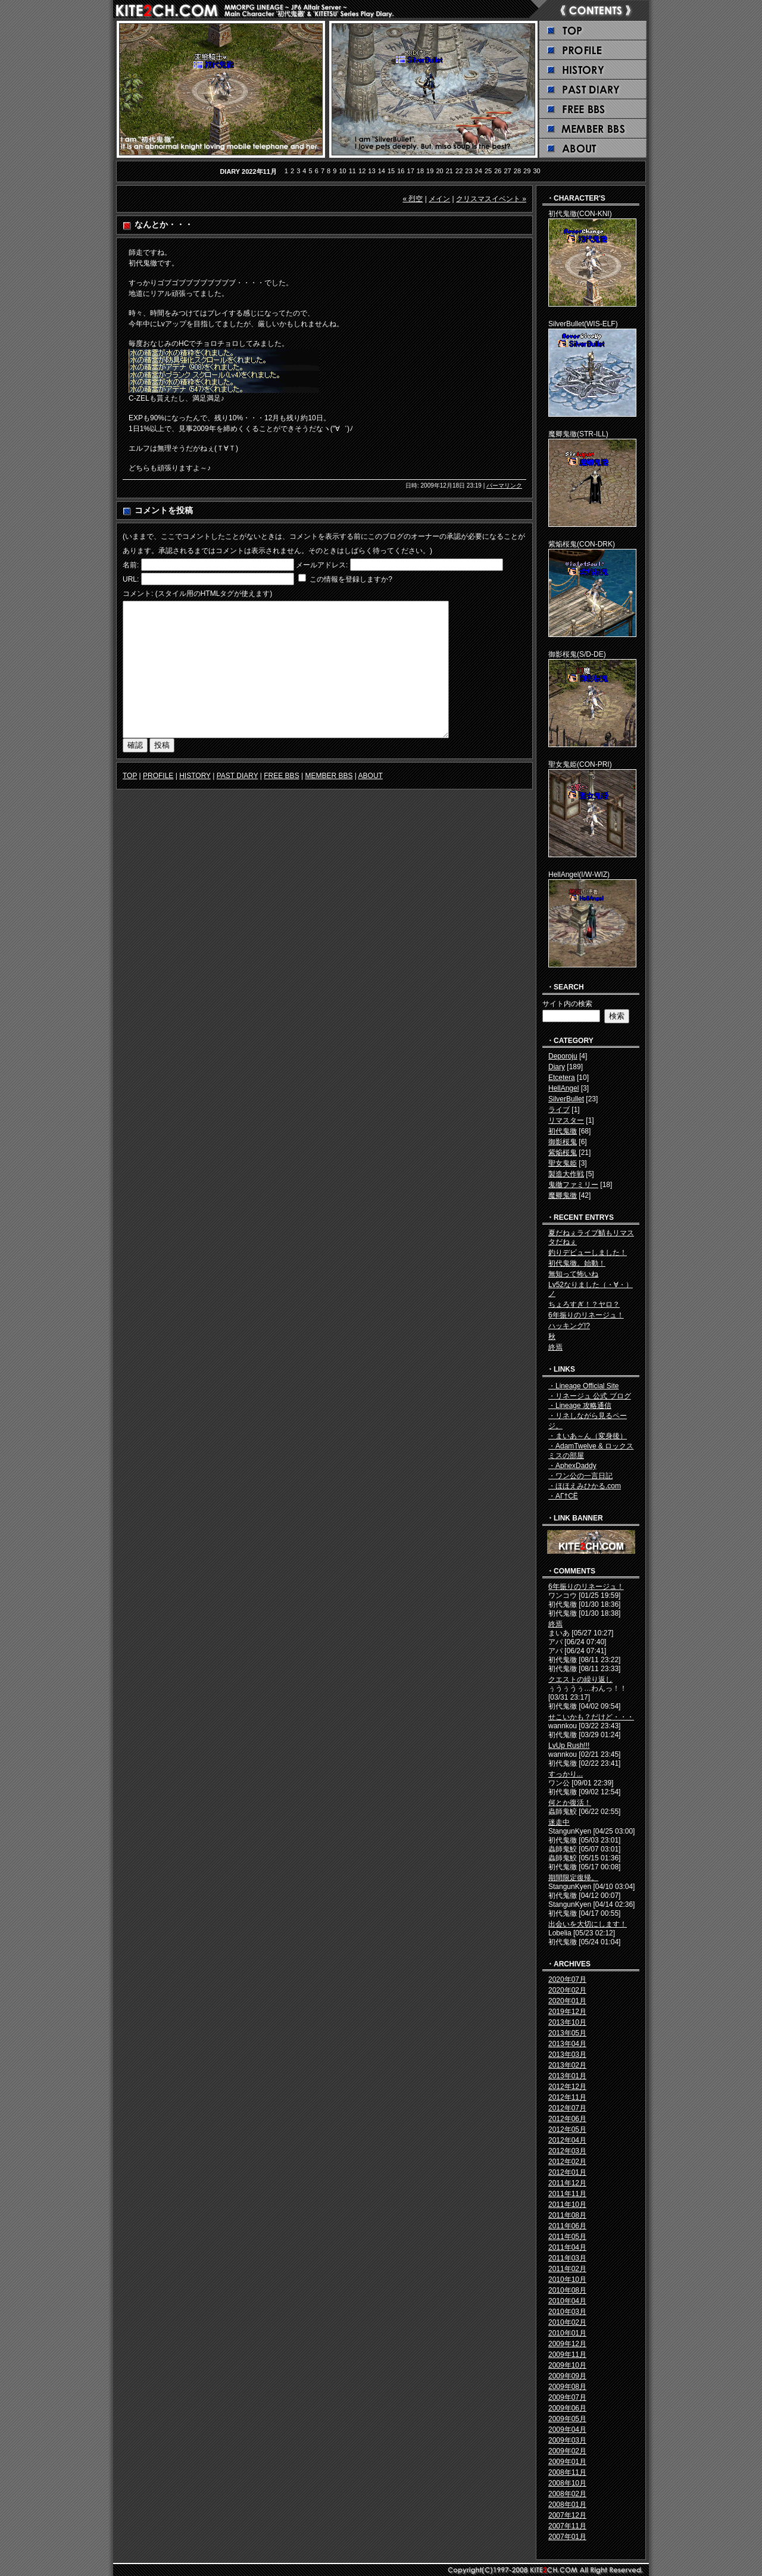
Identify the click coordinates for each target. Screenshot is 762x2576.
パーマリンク (504, 485)
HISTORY (195, 776)
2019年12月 (567, 2011)
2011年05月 (567, 2236)
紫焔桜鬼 (562, 1152)
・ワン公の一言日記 (580, 1476)
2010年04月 (567, 2301)
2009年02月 (567, 2451)
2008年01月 (567, 2504)
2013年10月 (567, 2022)
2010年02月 (567, 2322)
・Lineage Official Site (583, 1386)
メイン (439, 199)
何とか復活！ (569, 1802)
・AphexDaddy (572, 1466)
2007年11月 (567, 2526)
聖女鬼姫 (562, 1163)
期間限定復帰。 (573, 1878)
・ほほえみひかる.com (584, 1486)
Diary (556, 1067)
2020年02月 (567, 1990)
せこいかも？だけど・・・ (591, 1717)
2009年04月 (567, 2429)
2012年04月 (567, 2140)
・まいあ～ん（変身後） (587, 1436)
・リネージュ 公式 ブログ (589, 1396)
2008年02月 (567, 2494)
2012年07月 (567, 2108)
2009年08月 (567, 2387)
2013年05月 (567, 2033)
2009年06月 (567, 2408)
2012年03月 (567, 2151)
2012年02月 (567, 2161)
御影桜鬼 (562, 1142)
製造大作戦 (566, 1174)
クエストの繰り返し (580, 1679)
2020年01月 (567, 2001)
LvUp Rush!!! (568, 1745)
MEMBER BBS (328, 776)
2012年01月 (567, 2172)
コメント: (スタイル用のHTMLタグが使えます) (197, 593)
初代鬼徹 (562, 1131)
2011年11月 (567, 2194)
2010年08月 (567, 2290)
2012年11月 (567, 2097)
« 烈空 (412, 199)
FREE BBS (281, 776)
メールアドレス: (322, 565)
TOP (130, 776)
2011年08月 (567, 2215)
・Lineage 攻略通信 (579, 1405)
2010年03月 (567, 2312)
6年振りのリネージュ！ (586, 1315)
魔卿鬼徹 (562, 1195)
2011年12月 (567, 2183)
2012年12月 (567, 2086)
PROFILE (158, 776)
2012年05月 (567, 2129)
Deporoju (562, 1056)
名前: (131, 565)
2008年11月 (567, 2472)
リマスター (566, 1120)
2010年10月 (567, 2279)
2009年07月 (567, 2397)
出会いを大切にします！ (587, 1924)
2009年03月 (567, 2440)
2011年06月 (567, 2226)
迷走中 (559, 1822)
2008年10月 (567, 2483)
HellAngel (563, 1088)
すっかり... (565, 1774)
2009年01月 (567, 2462)
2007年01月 (567, 2537)
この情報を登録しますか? (345, 579)
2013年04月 (567, 2044)
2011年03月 (567, 2258)
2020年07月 (567, 1979)
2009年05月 (567, 2419)
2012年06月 (567, 2119)
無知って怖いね (573, 1274)
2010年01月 (567, 2333)
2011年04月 (567, 2247)
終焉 (555, 1347)
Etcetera (561, 1077)
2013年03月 (567, 2054)
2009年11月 (567, 2354)
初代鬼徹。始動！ (576, 1263)
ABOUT (370, 776)
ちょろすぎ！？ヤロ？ (584, 1304)
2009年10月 (567, 2365)
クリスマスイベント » (491, 199)
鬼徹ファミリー (573, 1185)
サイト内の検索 (567, 1004)
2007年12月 (567, 2515)
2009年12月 (567, 2344)
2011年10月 (567, 2204)
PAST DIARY (237, 776)
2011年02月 (567, 2269)
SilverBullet (566, 1099)
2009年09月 (567, 2376)
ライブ (559, 1110)
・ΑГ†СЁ (563, 1496)
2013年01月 (567, 2076)
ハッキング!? (569, 1326)
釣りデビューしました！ (587, 1252)
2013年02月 (567, 2065)
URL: (131, 579)
